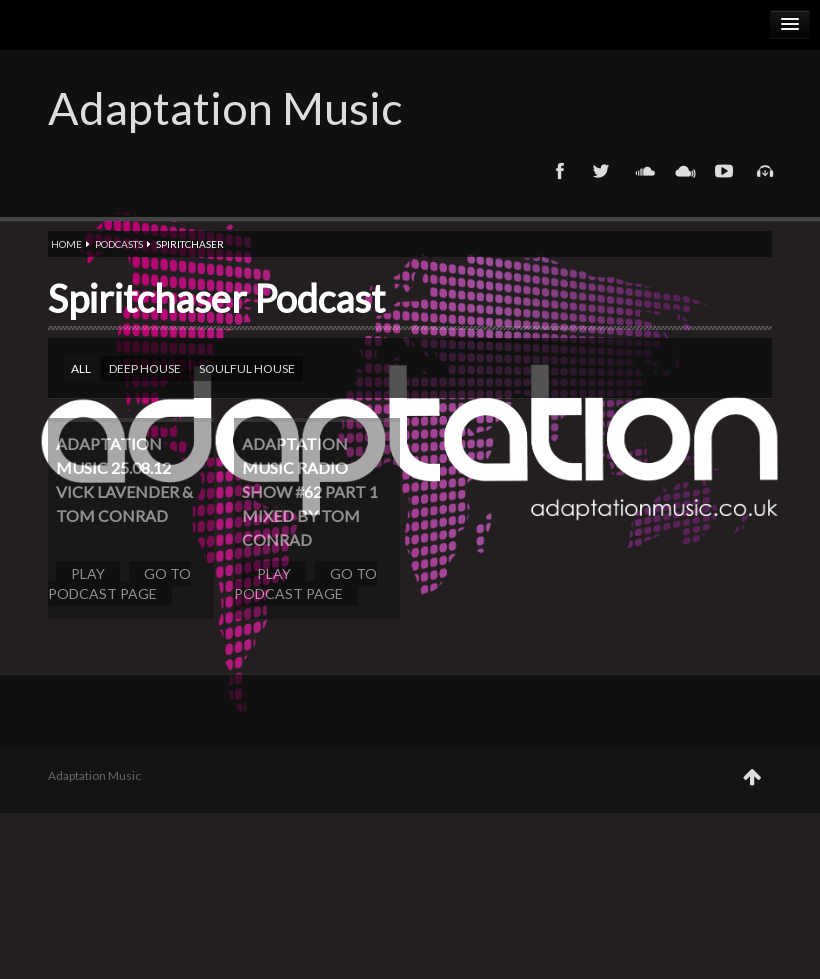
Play (88, 573)
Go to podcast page (119, 583)
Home (66, 244)
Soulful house (247, 368)
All (81, 368)
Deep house (145, 368)
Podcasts (119, 244)
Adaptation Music (225, 108)
